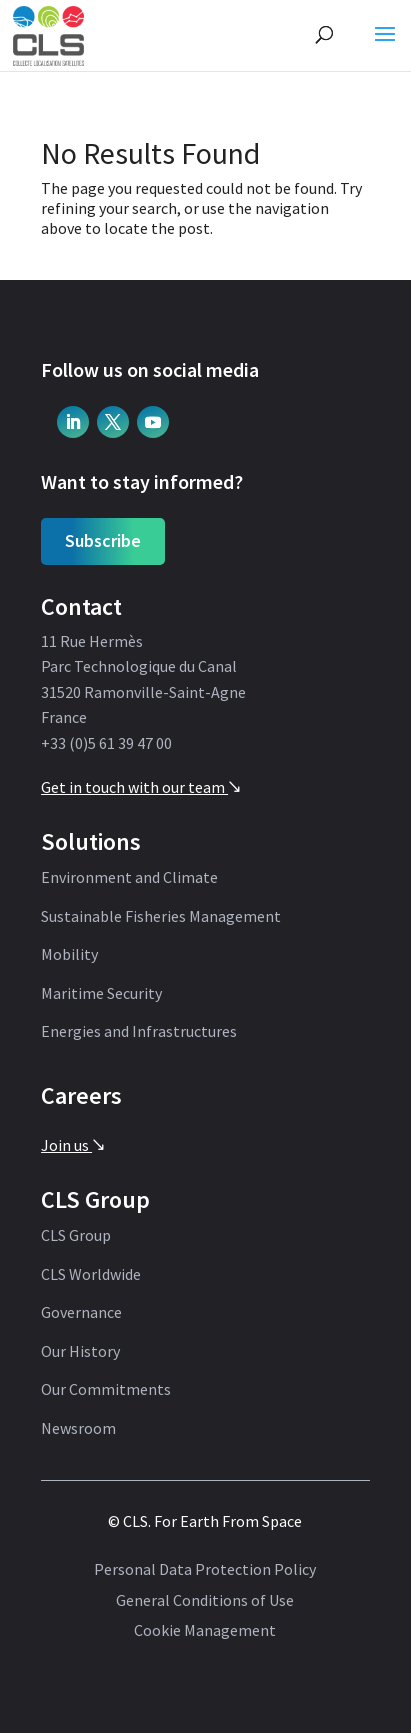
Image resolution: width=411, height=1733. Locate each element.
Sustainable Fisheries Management (161, 917)
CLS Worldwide (91, 1275)
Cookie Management (205, 1631)
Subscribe (103, 540)
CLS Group (76, 1236)
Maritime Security (101, 994)
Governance (81, 1313)
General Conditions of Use (205, 1601)
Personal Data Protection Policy (205, 1570)
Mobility (69, 955)
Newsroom (78, 1429)
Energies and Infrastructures (139, 1032)
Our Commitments (106, 1390)
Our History (80, 1352)
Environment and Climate (129, 878)
